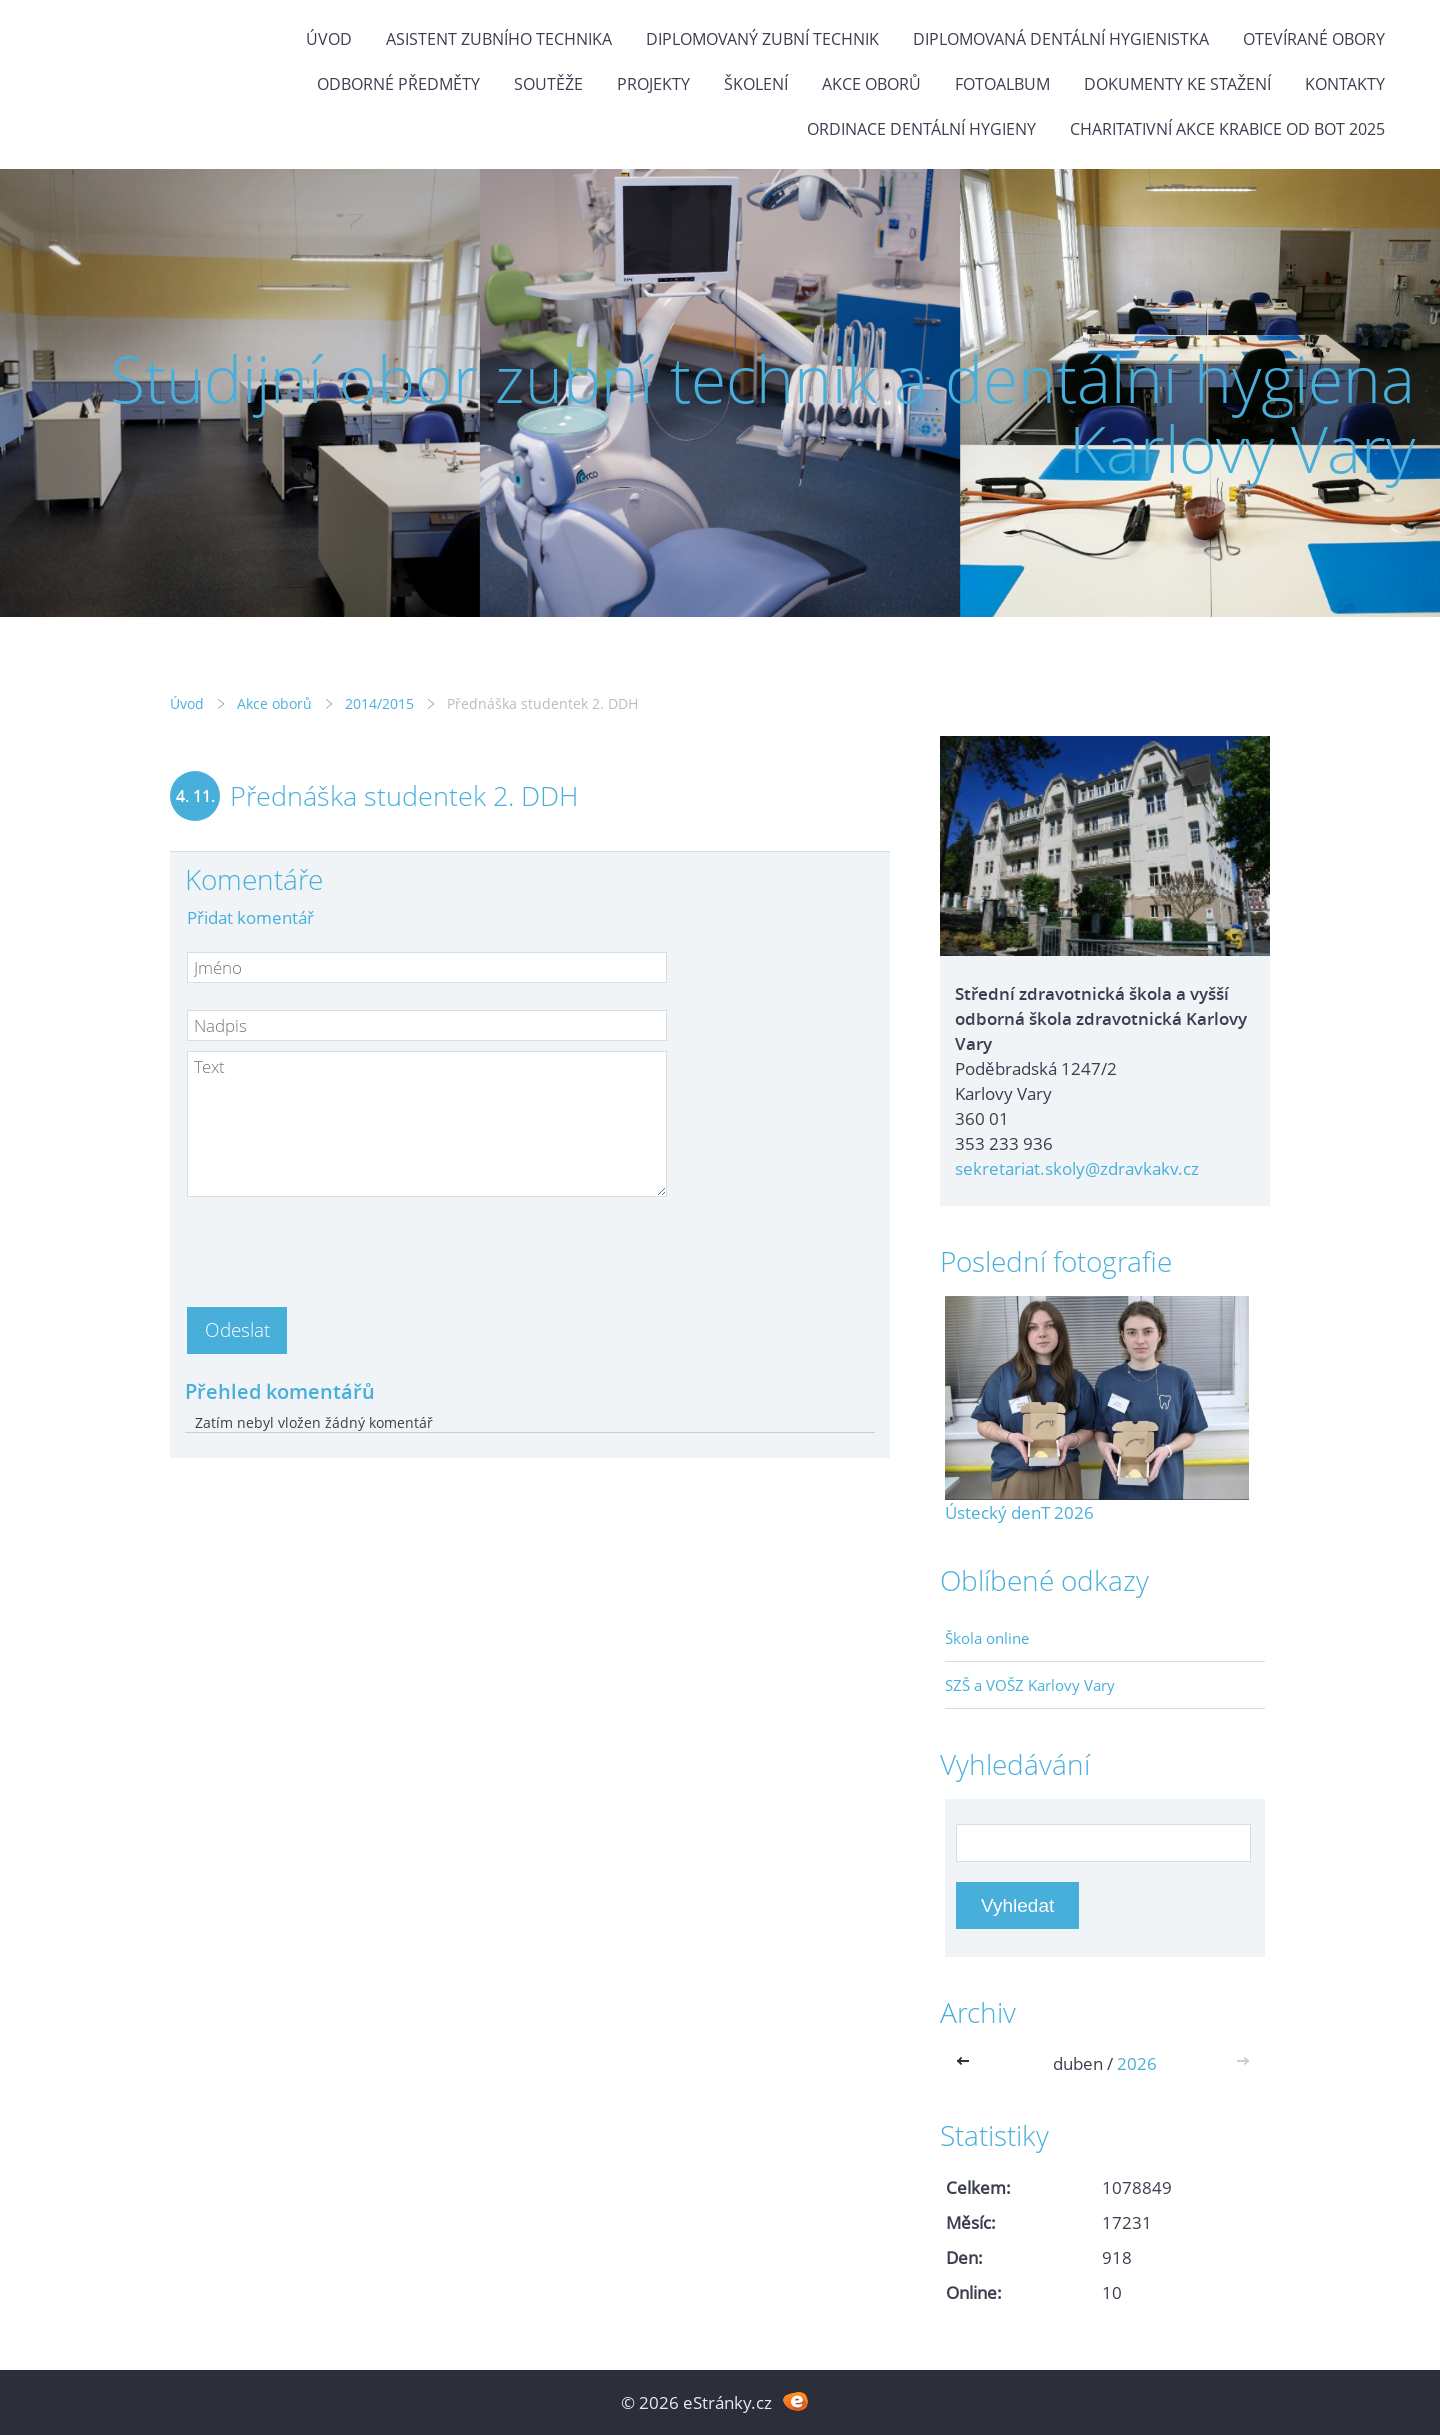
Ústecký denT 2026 (1019, 1512)
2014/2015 (379, 703)
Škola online (987, 1638)
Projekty (653, 84)
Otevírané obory (1314, 39)
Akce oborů (871, 84)
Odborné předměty (398, 84)
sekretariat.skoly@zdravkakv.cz (1077, 1168)
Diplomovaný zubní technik (762, 39)
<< (967, 2063)
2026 (1137, 2063)
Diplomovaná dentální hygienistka (1061, 39)
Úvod (329, 39)
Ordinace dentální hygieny (921, 129)
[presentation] (339, 1246)
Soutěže (548, 84)
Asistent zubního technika (499, 39)
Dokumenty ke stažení (1177, 84)
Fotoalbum (1002, 84)
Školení (756, 84)
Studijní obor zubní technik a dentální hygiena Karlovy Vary (762, 413)
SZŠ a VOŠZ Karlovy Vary (1030, 1685)
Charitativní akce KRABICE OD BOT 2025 (1227, 129)
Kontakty (1345, 84)
